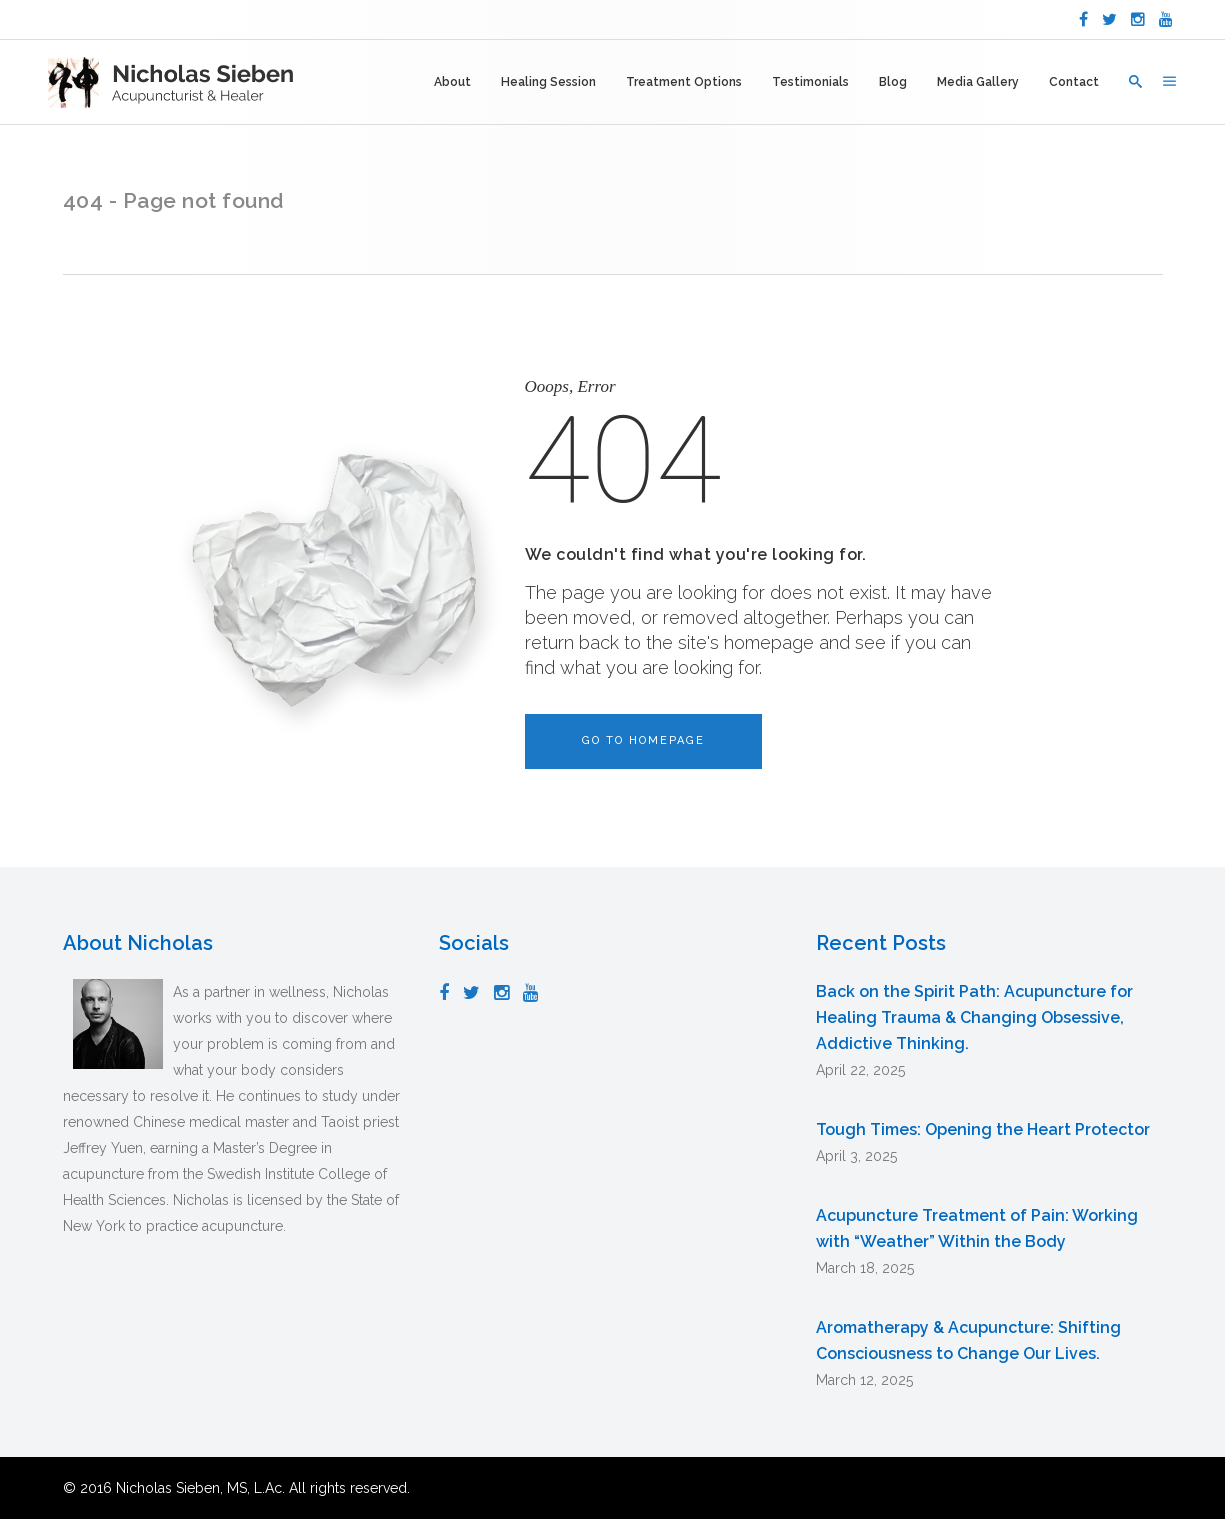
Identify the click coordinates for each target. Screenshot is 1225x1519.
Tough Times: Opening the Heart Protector (983, 1129)
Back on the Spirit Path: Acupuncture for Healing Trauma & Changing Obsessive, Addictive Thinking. (974, 1017)
